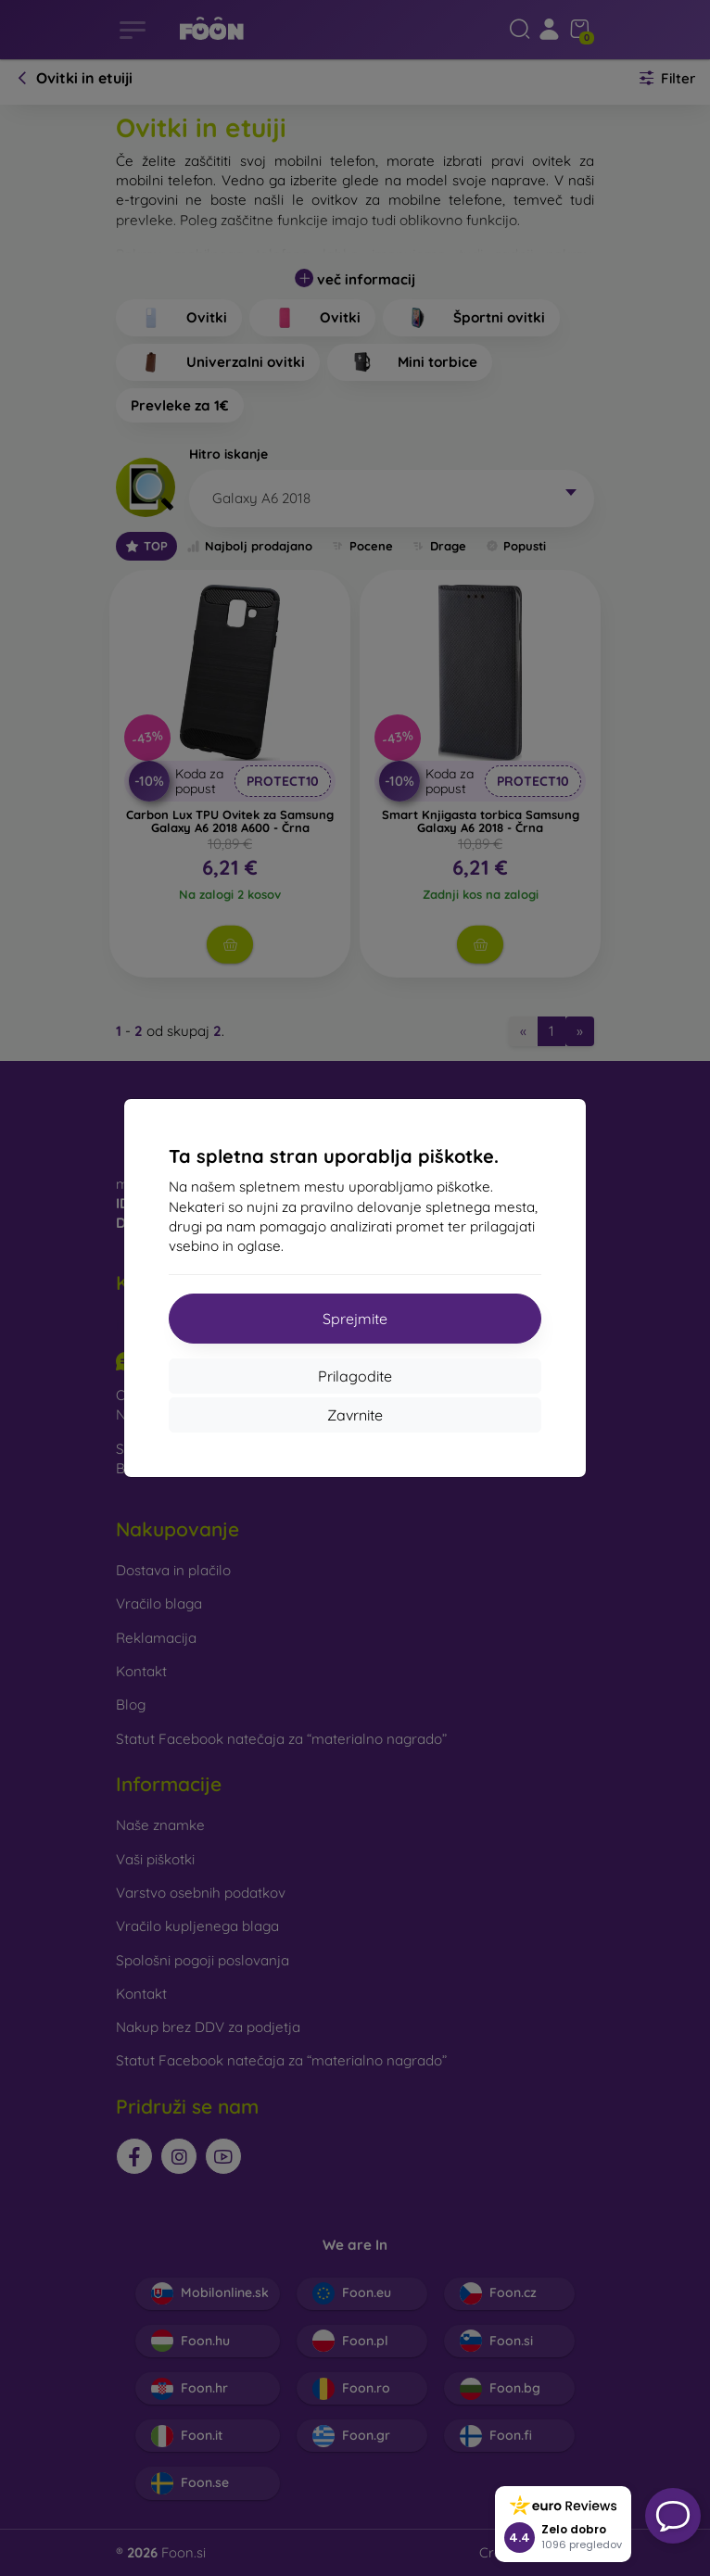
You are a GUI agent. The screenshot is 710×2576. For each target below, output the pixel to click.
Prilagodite (355, 1376)
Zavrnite (355, 1415)
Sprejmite (355, 1318)
